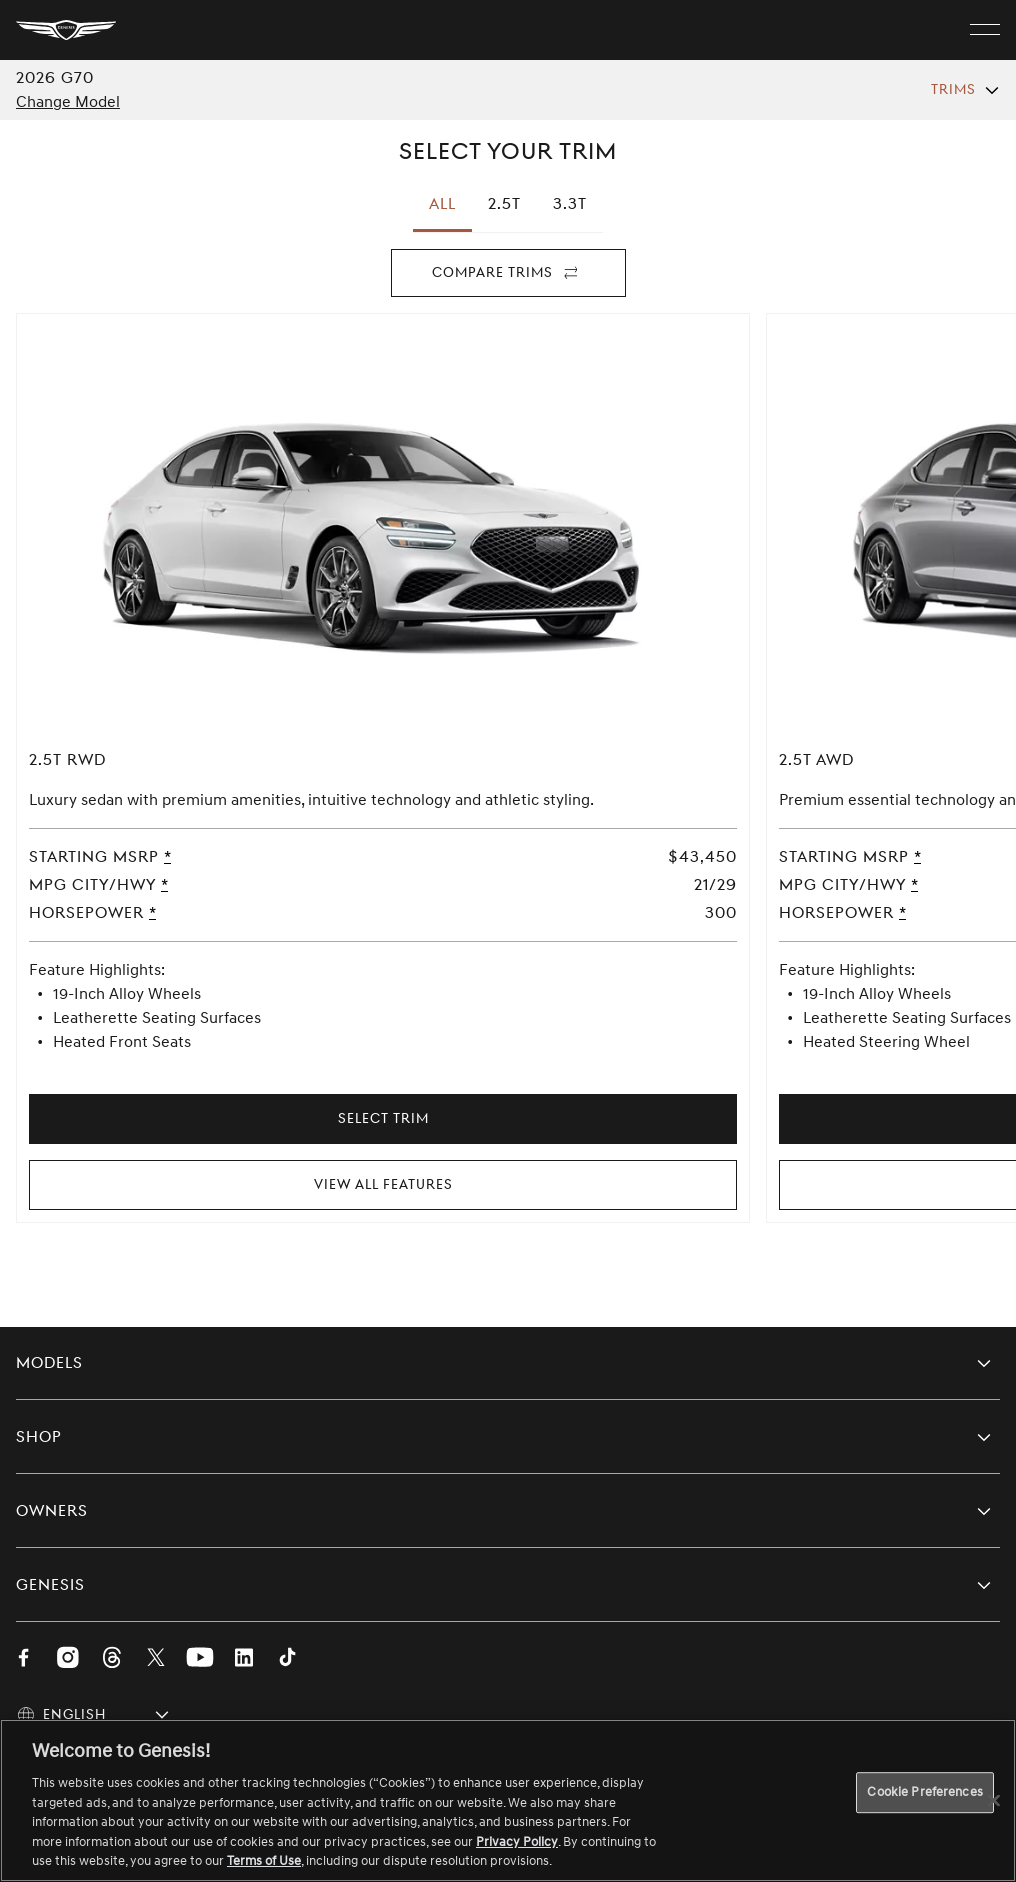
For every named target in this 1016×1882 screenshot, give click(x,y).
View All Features (383, 1184)
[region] (508, 1800)
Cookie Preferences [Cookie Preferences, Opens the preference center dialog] (924, 1792)
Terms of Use (264, 1861)
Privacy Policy (517, 1842)
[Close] (994, 1800)
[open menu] (985, 30)
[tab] (504, 204)
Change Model (68, 102)
